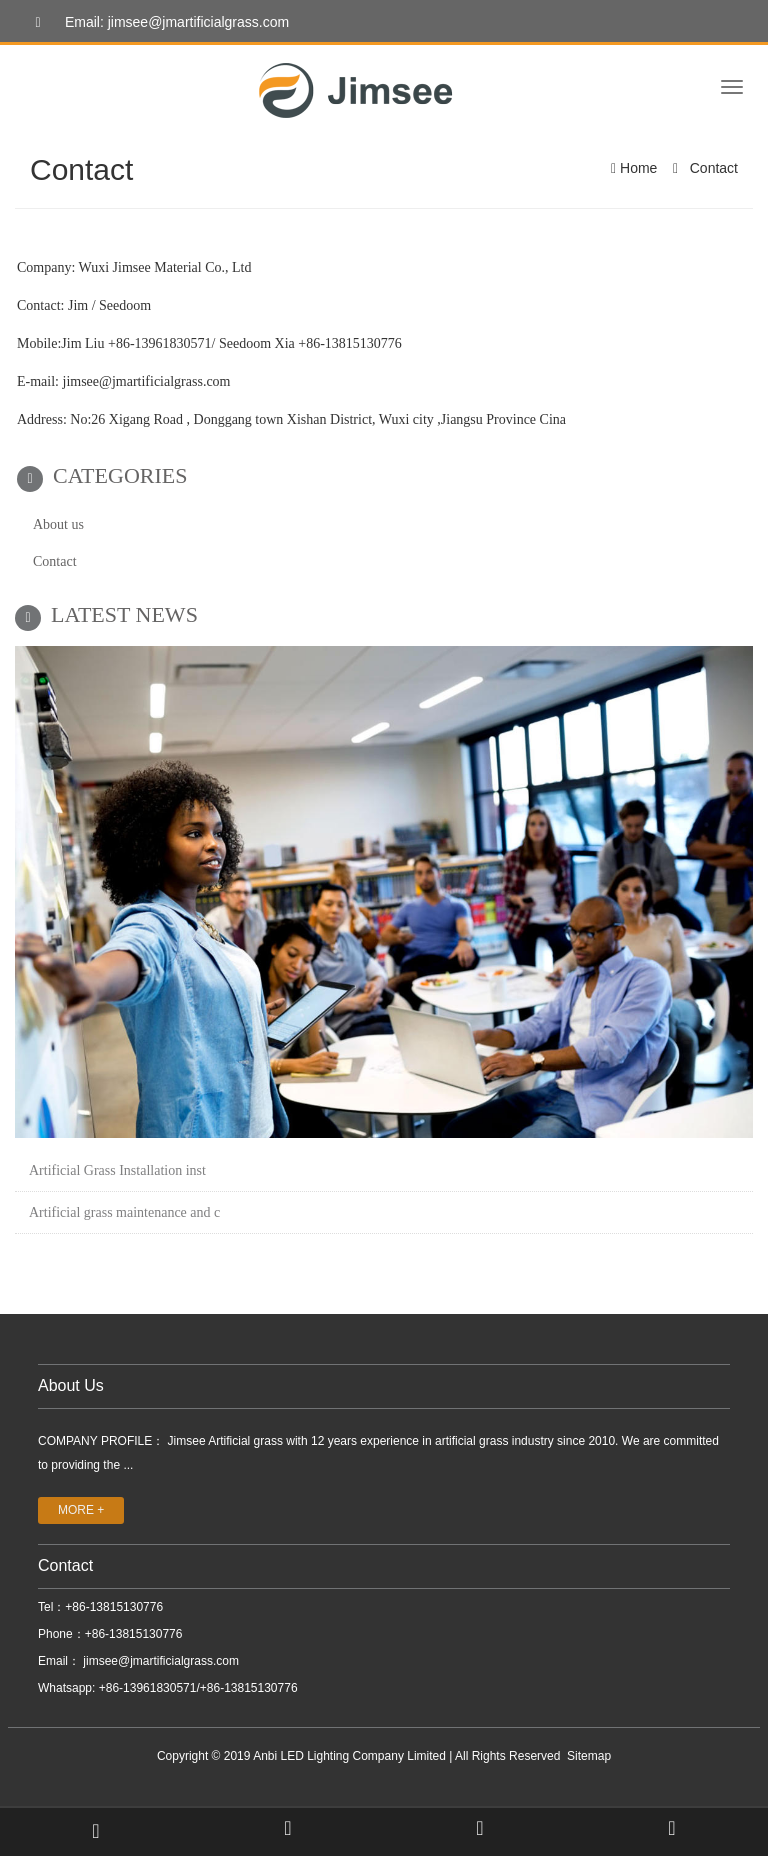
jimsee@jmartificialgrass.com (159, 1661)
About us (58, 524)
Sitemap (589, 1756)
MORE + (81, 1510)
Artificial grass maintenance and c (124, 1212)
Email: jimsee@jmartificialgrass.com (157, 23)
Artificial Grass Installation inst (117, 1170)
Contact (712, 168)
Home (638, 168)
